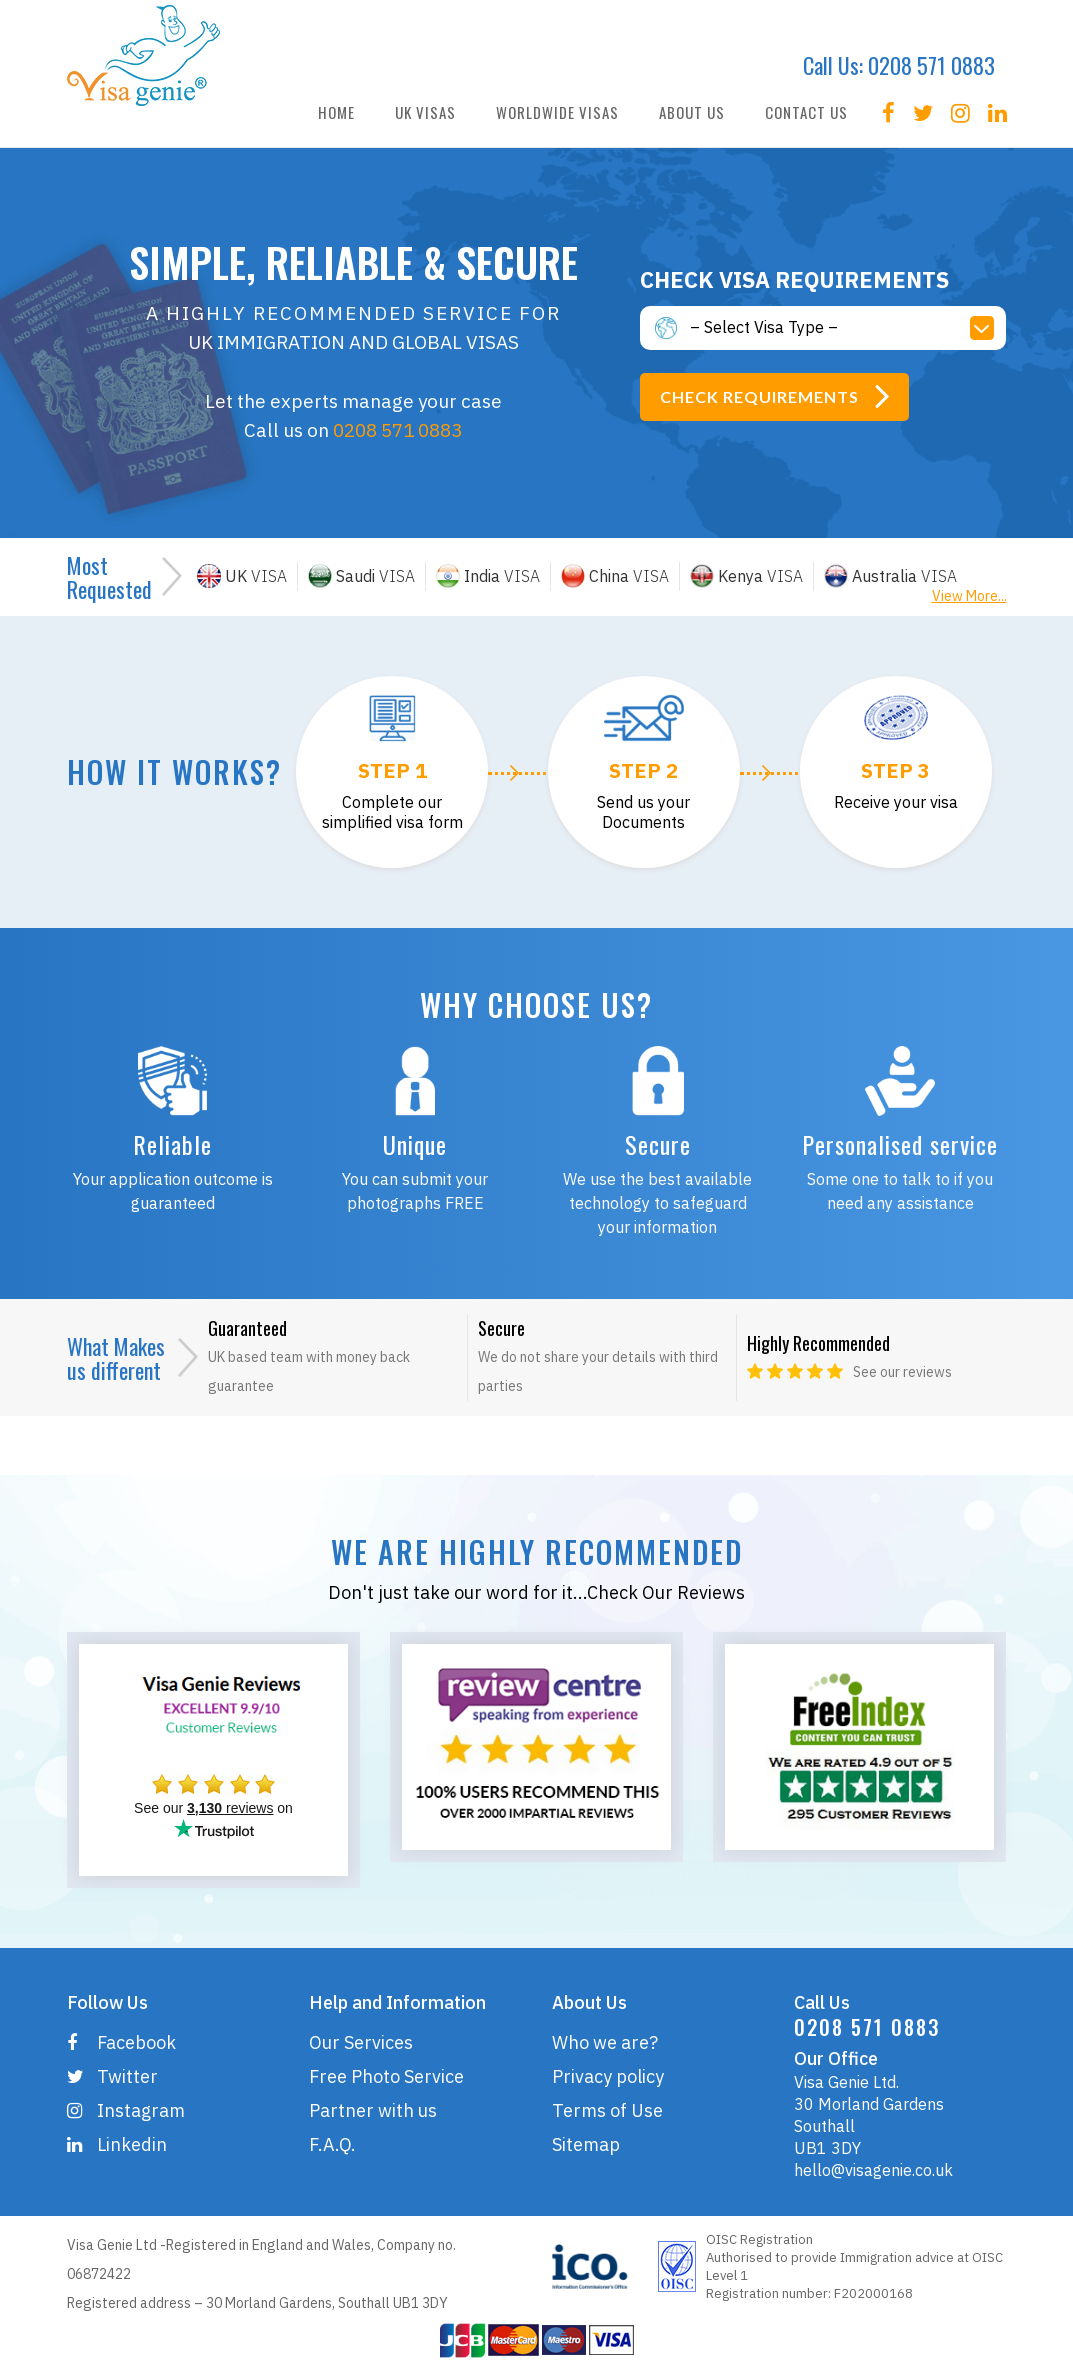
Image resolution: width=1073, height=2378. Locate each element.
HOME (336, 112)
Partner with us (373, 2110)
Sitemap (586, 2144)
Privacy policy (608, 2076)
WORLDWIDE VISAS (557, 112)
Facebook (121, 2042)
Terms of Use (607, 2110)
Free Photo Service (386, 2076)
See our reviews (902, 1372)
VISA (242, 576)
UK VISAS (425, 112)
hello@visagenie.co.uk (873, 2170)
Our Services (361, 2042)
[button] (848, 328)
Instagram (126, 2110)
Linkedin (117, 2144)
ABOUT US (692, 112)
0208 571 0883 (931, 65)
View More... (969, 596)
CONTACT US (806, 112)
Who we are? (605, 2042)
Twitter (112, 2076)
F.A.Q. (332, 2144)
